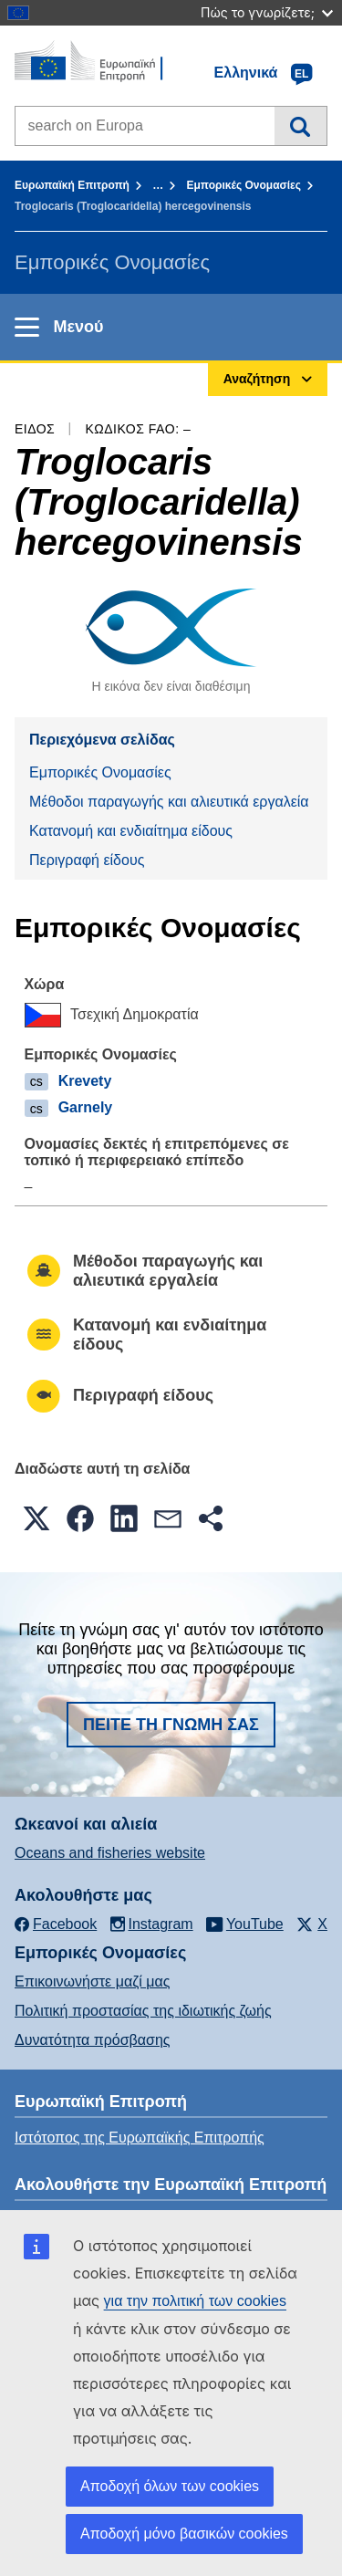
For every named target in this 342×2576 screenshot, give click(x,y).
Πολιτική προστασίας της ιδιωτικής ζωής (143, 2010)
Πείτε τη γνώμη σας (171, 1725)
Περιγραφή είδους (86, 860)
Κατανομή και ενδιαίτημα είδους (131, 831)
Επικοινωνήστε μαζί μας (92, 1981)
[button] (36, 1518)
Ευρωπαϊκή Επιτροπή (72, 185)
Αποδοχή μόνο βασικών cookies (184, 2533)
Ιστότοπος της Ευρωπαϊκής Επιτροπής (139, 2137)
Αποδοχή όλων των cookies (169, 2486)
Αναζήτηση (300, 126)
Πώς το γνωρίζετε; (267, 12)
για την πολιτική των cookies (195, 2301)
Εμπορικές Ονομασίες (243, 185)
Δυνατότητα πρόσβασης (93, 2040)
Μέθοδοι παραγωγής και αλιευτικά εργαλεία (169, 801)
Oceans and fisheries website (110, 1853)
